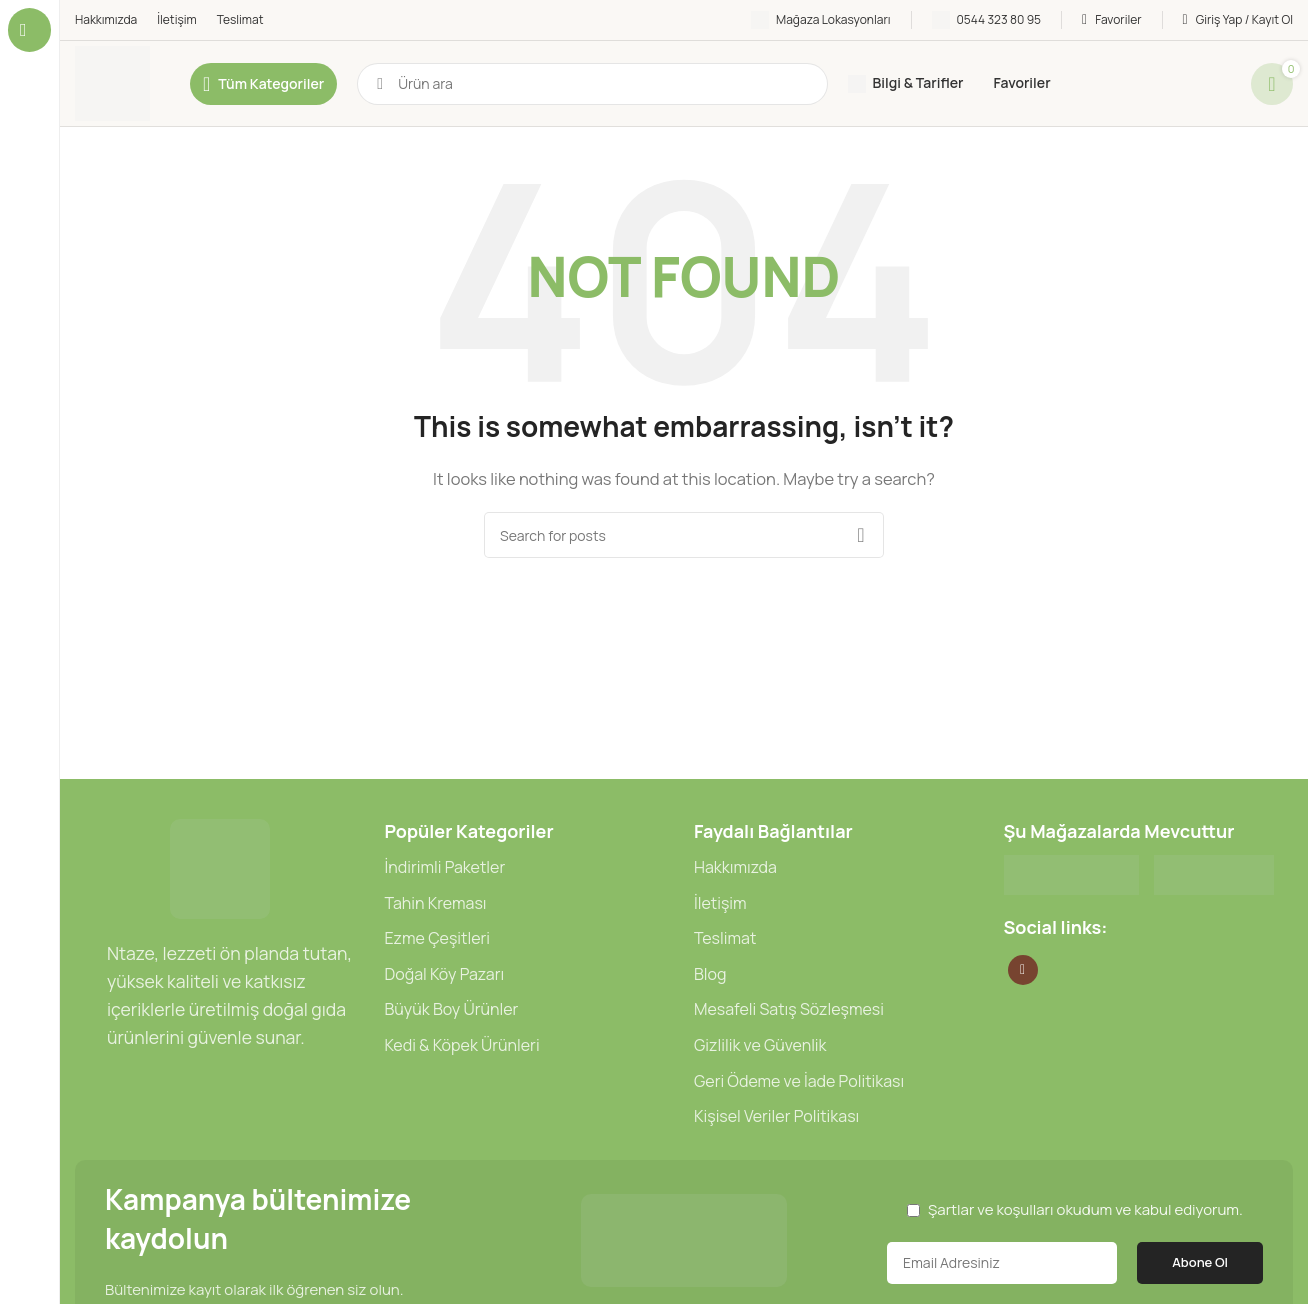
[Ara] (592, 84)
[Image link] (220, 867)
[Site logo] (112, 82)
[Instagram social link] (1023, 970)
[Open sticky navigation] (263, 84)
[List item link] (530, 868)
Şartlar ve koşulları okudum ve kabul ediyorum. (1085, 1209)
